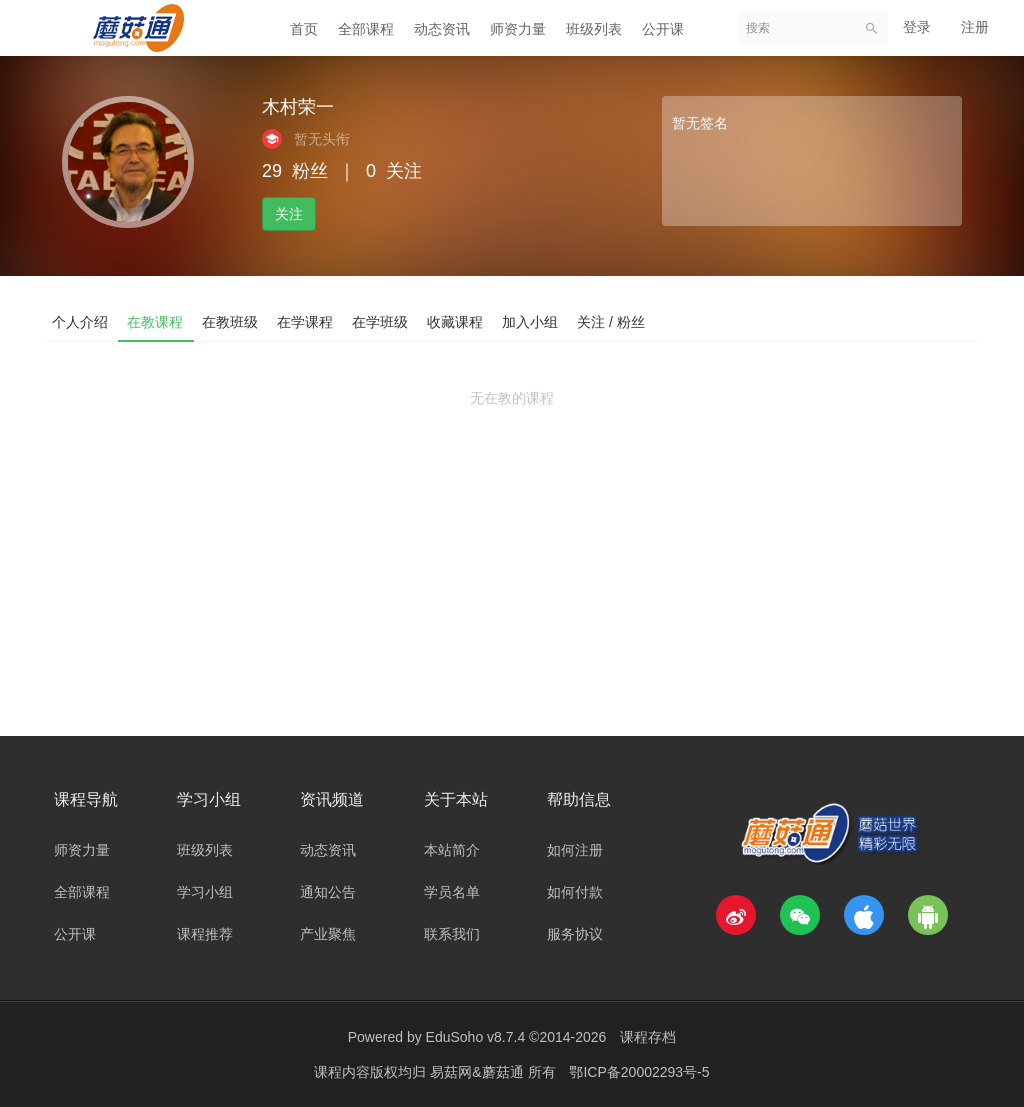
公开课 (663, 29)
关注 (289, 214)
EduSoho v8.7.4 (476, 1037)
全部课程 (366, 29)
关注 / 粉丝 (618, 321)
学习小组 (205, 892)
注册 (975, 27)
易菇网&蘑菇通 (478, 1072)
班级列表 (594, 29)
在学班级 (384, 321)
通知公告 (328, 892)
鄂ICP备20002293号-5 (639, 1072)
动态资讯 (442, 29)
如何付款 (575, 892)
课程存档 (648, 1037)
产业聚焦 (328, 934)
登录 (917, 27)
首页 (304, 29)
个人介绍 (80, 321)
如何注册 (575, 850)
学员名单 (452, 892)
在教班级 (232, 321)
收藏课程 (460, 321)
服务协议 (575, 934)
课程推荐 (205, 934)
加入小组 (536, 321)
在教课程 (156, 321)
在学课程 (308, 321)
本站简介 (452, 850)
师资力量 (518, 29)
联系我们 (452, 934)
